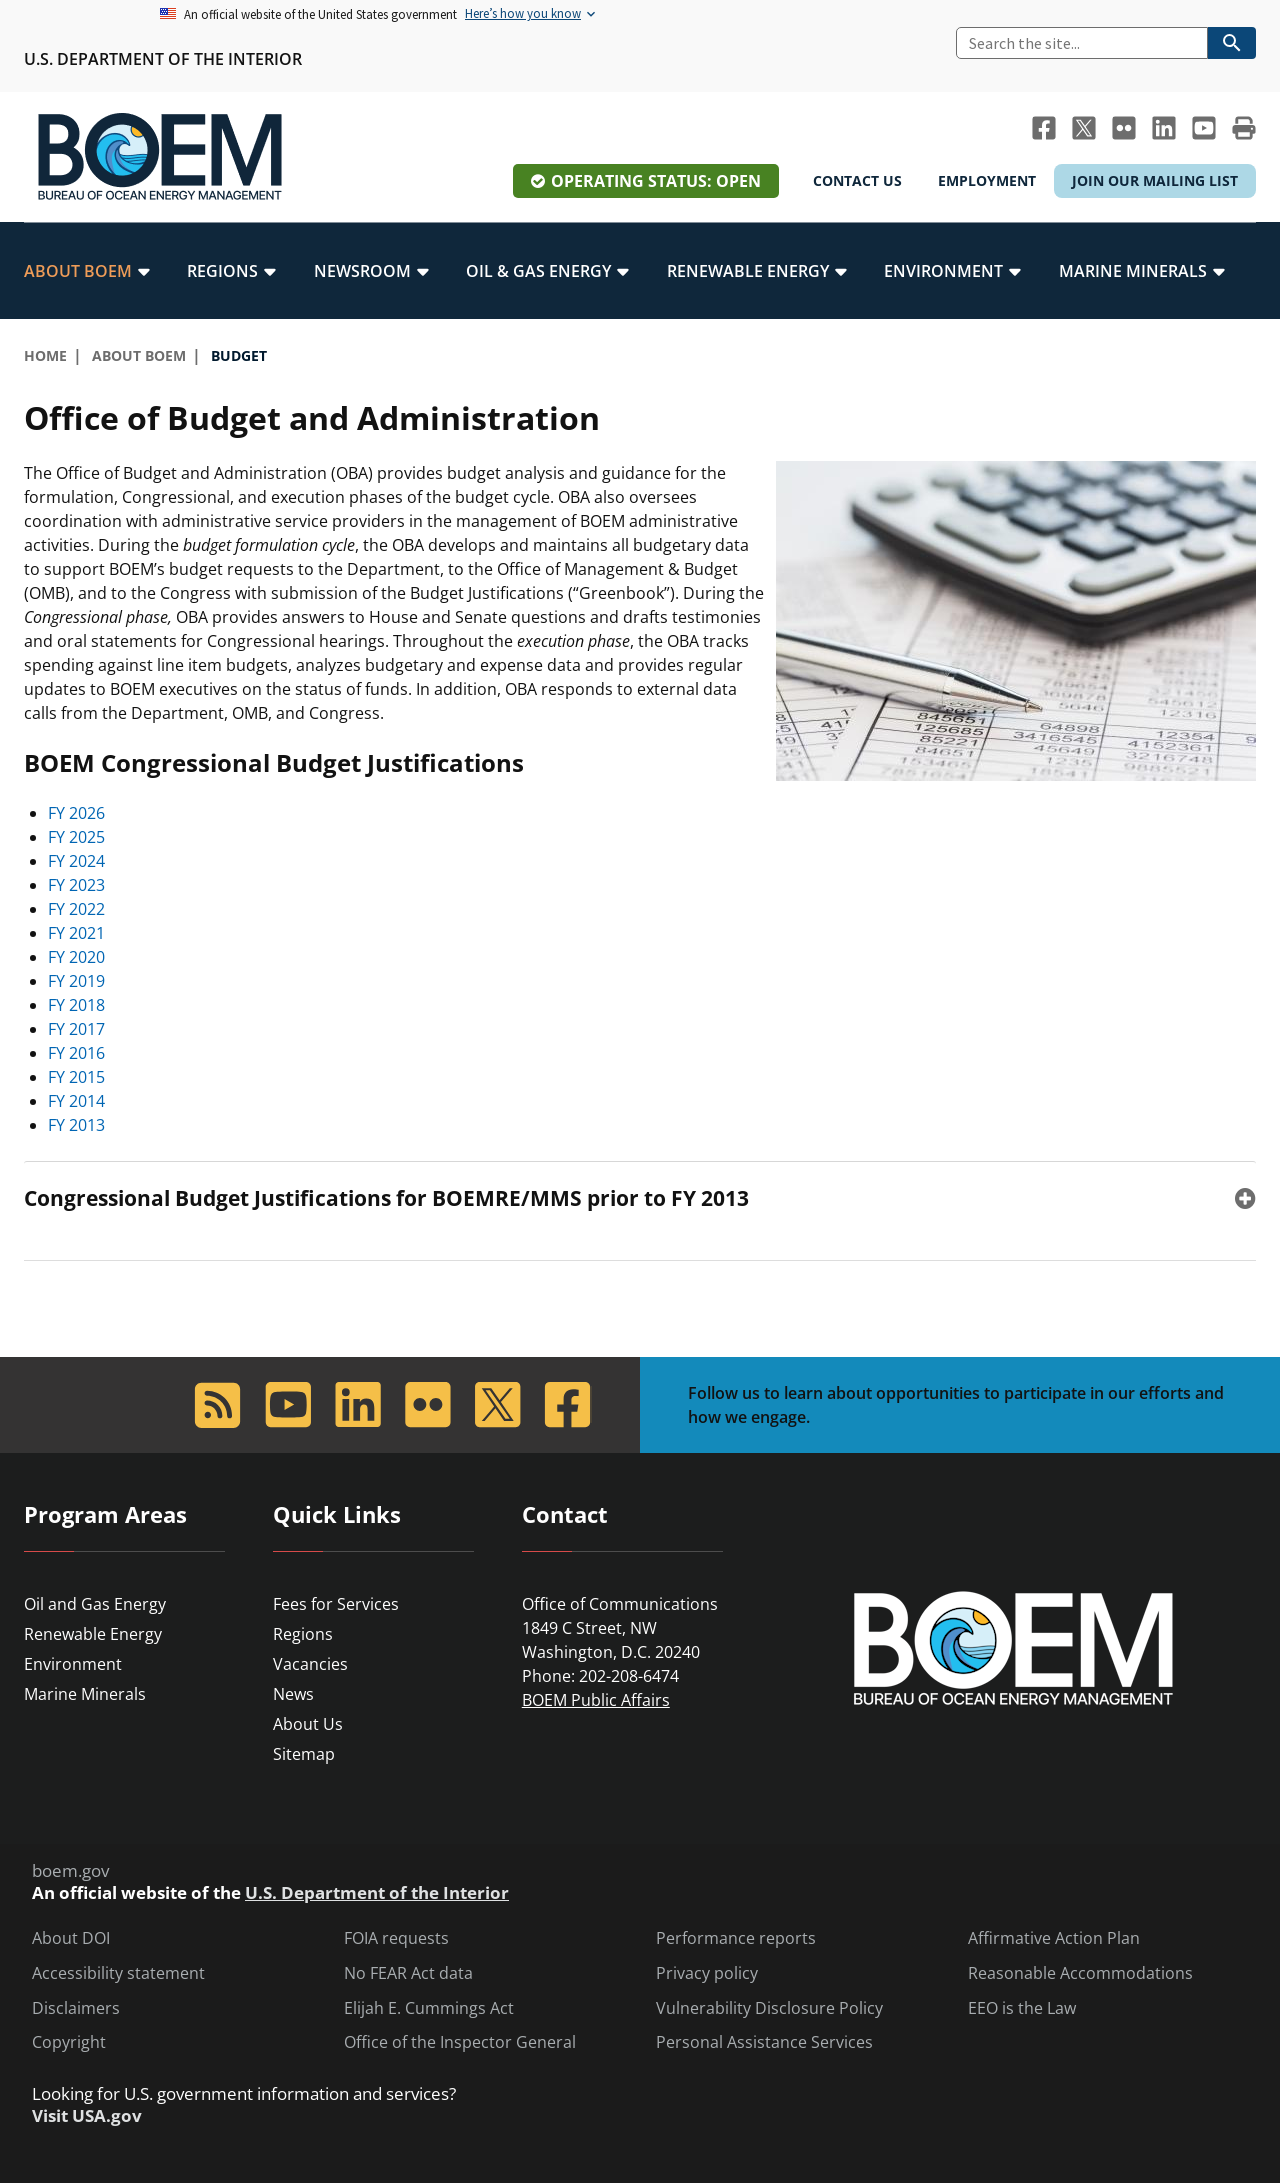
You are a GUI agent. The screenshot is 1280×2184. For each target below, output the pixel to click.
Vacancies (310, 1664)
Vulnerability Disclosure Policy (769, 2008)
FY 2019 (76, 981)
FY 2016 (76, 1053)
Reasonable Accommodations (1080, 1973)
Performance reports (736, 1938)
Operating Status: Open (656, 181)
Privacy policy (707, 1973)
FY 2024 (76, 861)
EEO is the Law (1022, 2008)
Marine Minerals (85, 1694)
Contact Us (857, 180)
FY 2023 (76, 885)
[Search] (1082, 43)
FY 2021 (76, 933)
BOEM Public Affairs (596, 1700)
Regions (303, 1634)
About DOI (71, 1938)
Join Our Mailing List (1155, 180)
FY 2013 (76, 1125)
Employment (987, 180)
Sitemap (304, 1754)
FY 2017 (76, 1029)
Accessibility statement (118, 1973)
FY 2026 (76, 813)
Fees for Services (336, 1604)
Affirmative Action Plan (1054, 1938)
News (293, 1694)
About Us (308, 1724)
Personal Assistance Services (764, 2042)
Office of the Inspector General (460, 2042)
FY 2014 (76, 1101)
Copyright (69, 2042)
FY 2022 (76, 909)
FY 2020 (76, 957)
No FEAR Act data (408, 1973)
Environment (73, 1664)
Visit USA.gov (87, 2116)
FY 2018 (76, 1005)
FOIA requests (396, 1938)
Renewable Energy (93, 1634)
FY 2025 (76, 837)
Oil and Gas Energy (95, 1604)
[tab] (640, 1198)
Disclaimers (76, 2008)
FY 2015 (76, 1077)
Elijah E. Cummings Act (429, 2008)
